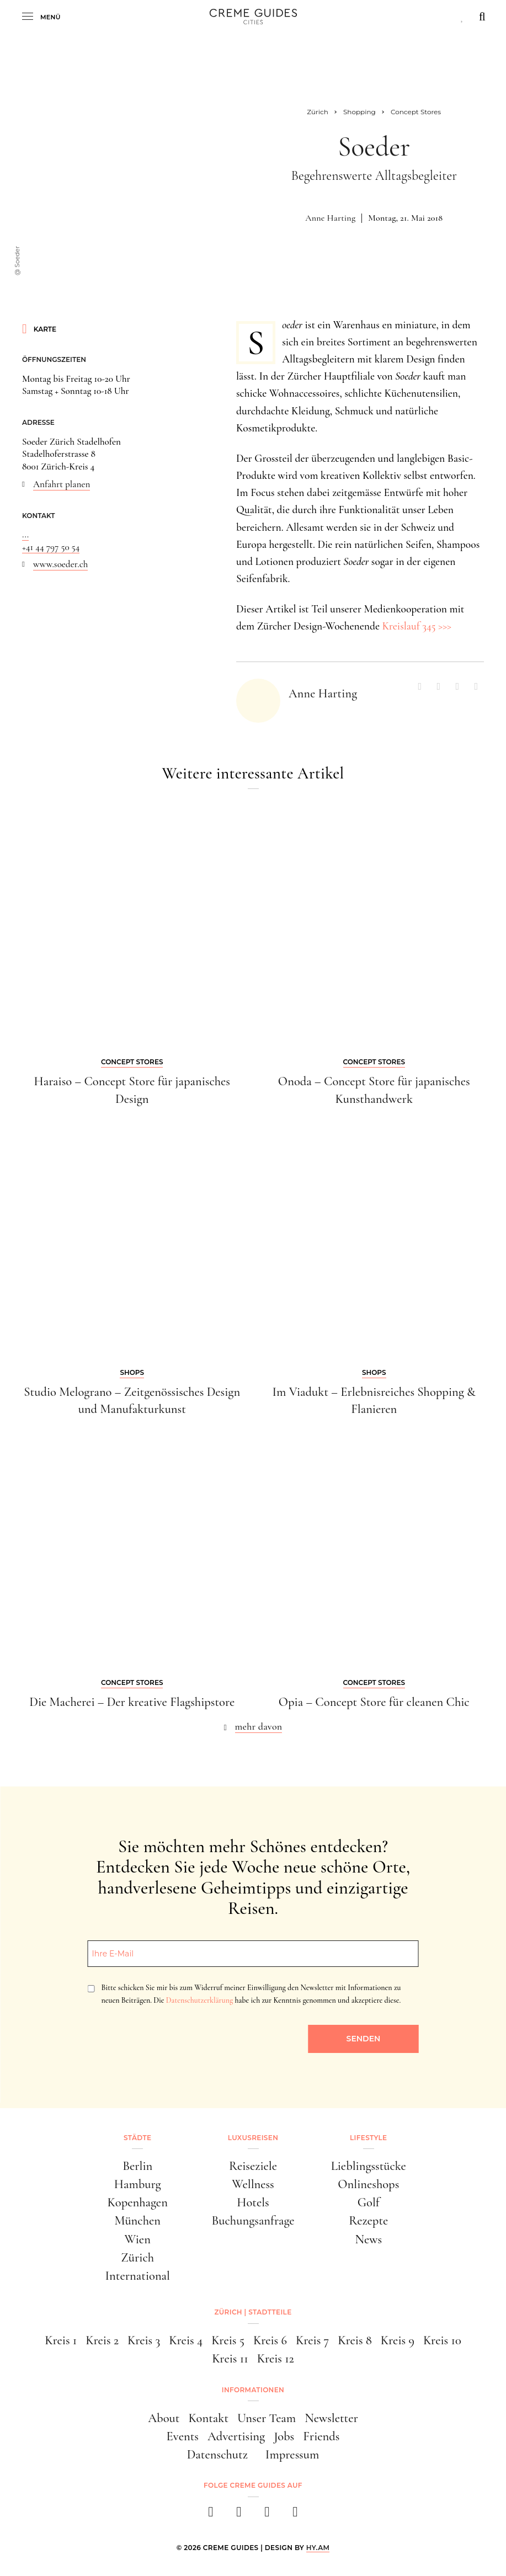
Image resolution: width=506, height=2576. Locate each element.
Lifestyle (368, 2138)
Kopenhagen (138, 2202)
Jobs (284, 2436)
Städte (137, 2138)
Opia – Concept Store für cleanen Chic (374, 1701)
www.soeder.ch (60, 564)
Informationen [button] (253, 2390)
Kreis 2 (102, 2340)
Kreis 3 (143, 2340)
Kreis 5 (227, 2340)
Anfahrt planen (61, 484)
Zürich (137, 2257)
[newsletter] (295, 2515)
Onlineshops (368, 2184)
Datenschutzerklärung (199, 2000)
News (368, 2239)
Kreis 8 (355, 2340)
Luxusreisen (253, 2138)
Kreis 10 (442, 2340)
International (138, 2275)
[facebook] (211, 2515)
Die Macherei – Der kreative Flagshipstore (132, 1701)
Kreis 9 (397, 2340)
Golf (369, 2202)
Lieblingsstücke (368, 2165)
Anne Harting (330, 217)
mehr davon (259, 1726)
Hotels (253, 2202)
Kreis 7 (312, 2340)
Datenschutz (217, 2454)
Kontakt (208, 2417)
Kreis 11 (230, 2358)
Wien (138, 2239)
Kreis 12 (275, 2358)
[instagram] (239, 2515)
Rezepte (368, 2220)
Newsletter (331, 2417)
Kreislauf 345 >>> (417, 626)
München (137, 2220)
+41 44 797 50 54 (50, 547)
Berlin (137, 2165)
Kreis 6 (270, 2340)
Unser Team (266, 2417)
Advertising (236, 2436)
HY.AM (318, 2547)
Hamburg (137, 2184)
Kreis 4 (186, 2340)
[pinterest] (267, 2515)
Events (183, 2436)
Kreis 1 (61, 2340)
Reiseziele (253, 2165)
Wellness (253, 2184)
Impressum (292, 2454)
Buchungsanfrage (252, 2220)
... (25, 534)
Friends (321, 2436)
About (163, 2417)
